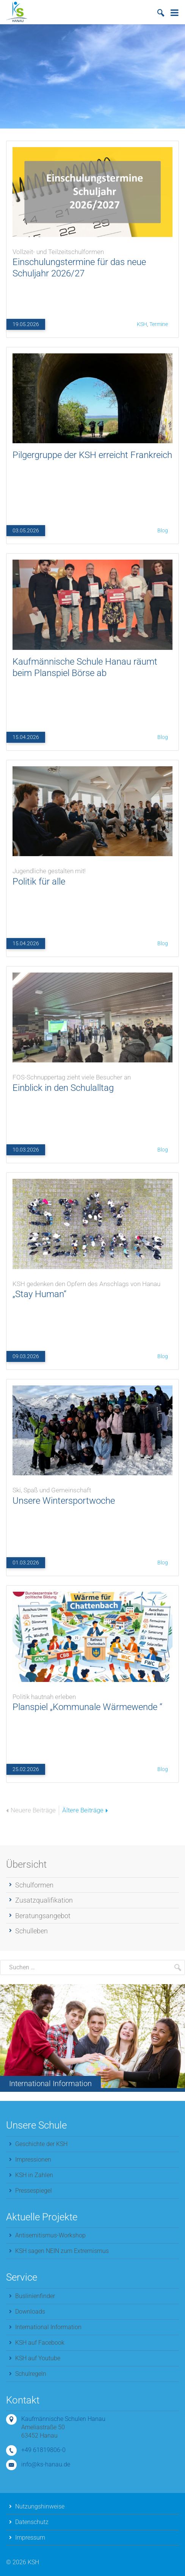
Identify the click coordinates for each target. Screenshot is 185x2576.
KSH (142, 324)
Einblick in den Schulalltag (92, 1080)
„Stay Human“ (92, 1287)
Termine (158, 324)
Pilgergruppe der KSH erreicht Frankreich (92, 455)
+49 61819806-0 (43, 2450)
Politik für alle (92, 874)
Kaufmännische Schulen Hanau (63, 2418)
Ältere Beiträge (85, 1810)
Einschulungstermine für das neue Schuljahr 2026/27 (92, 261)
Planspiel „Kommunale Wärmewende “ (92, 1700)
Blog (162, 530)
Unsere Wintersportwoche (92, 1493)
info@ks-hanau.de (45, 2464)
